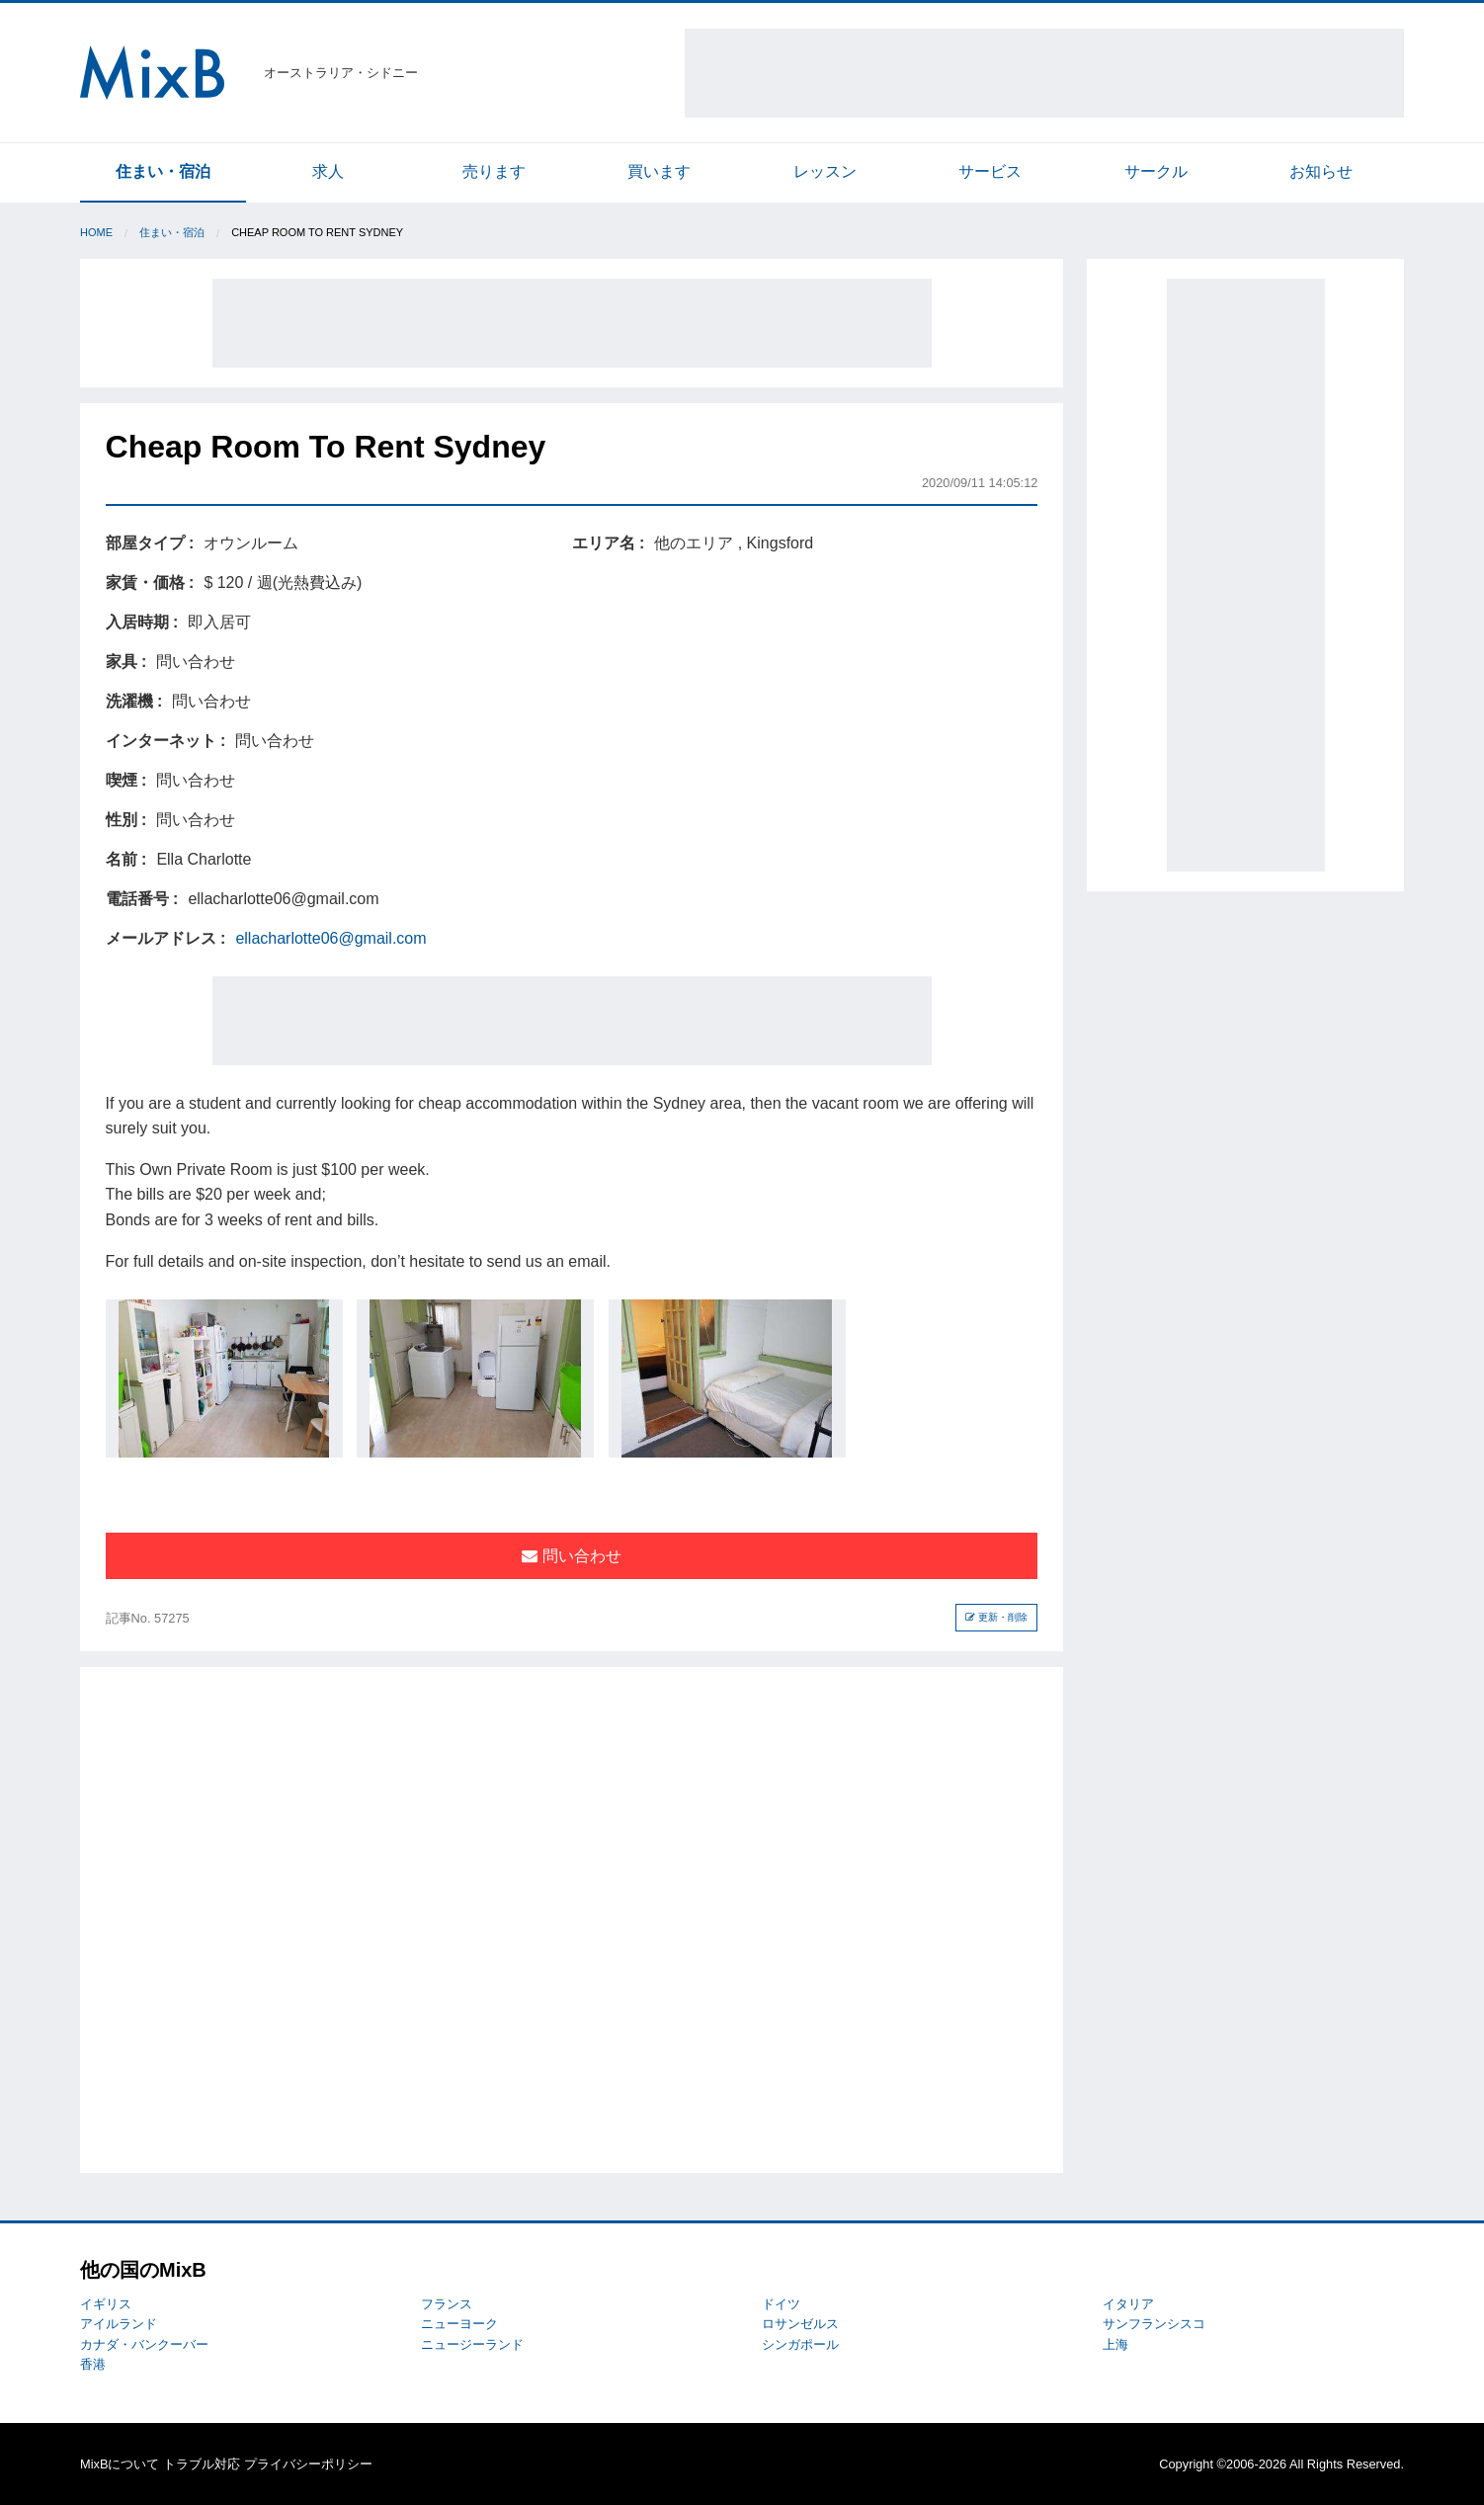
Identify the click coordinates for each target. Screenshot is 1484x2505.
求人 (328, 171)
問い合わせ (571, 1555)
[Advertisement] (1044, 73)
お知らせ (1321, 171)
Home (96, 232)
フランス (446, 2303)
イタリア (1128, 2303)
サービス (990, 171)
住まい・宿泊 (163, 171)
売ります (494, 171)
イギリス (105, 2303)
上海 (1115, 2344)
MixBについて (119, 2464)
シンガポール (800, 2344)
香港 (93, 2364)
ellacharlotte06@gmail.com (330, 938)
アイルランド (118, 2323)
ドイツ (781, 2303)
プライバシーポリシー (308, 2464)
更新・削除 (996, 1617)
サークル (1156, 171)
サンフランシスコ (1154, 2323)
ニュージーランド (472, 2344)
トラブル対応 (201, 2464)
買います (659, 171)
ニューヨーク (459, 2323)
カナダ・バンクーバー (144, 2344)
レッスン (825, 171)
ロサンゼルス (800, 2323)
